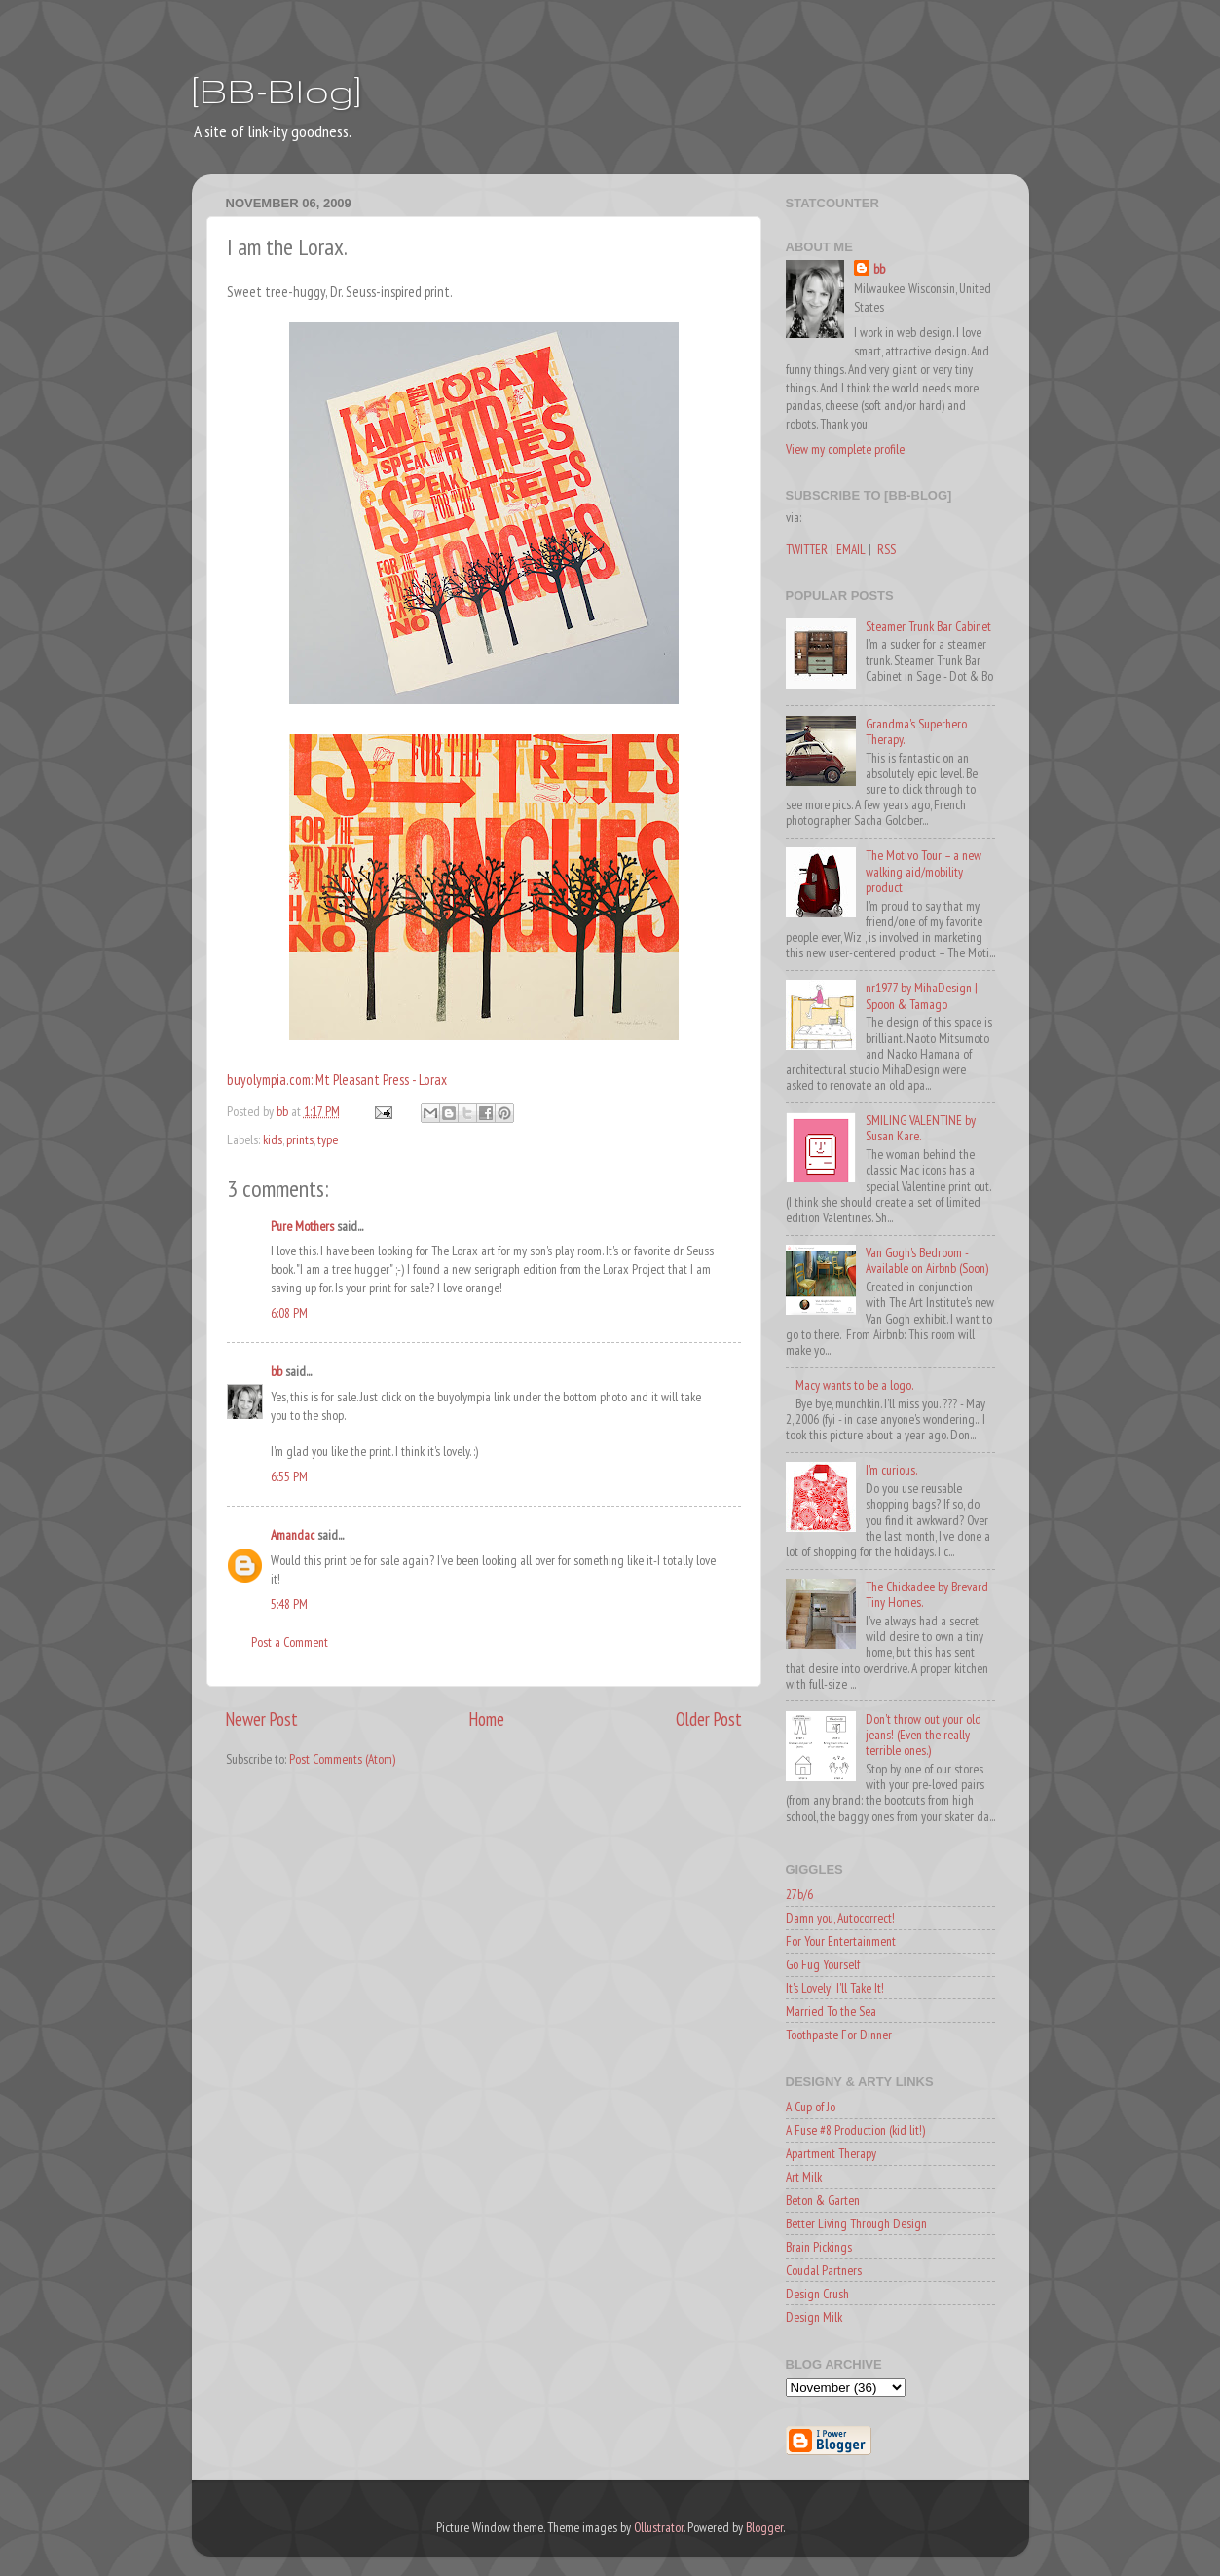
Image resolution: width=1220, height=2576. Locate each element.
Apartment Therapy (831, 2153)
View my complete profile (845, 449)
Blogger (764, 2527)
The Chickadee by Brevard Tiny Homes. (927, 1594)
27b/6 (799, 1894)
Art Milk (804, 2176)
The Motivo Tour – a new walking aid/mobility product (923, 870)
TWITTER (807, 549)
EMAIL (851, 549)
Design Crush (817, 2293)
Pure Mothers (302, 1226)
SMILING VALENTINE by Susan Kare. (921, 1127)
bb (276, 1371)
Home (486, 1719)
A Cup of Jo (810, 2106)
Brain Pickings (819, 2247)
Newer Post (262, 1719)
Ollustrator (659, 2527)
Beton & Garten (823, 2200)
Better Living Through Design (856, 2223)
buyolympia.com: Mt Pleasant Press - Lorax (337, 1079)
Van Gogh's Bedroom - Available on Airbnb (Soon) (927, 1260)
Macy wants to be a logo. (854, 1385)
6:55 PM (289, 1476)
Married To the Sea (831, 2011)
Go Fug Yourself (823, 1964)
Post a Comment (289, 1642)
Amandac (292, 1535)
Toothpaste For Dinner (839, 2034)
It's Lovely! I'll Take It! (835, 1988)
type (327, 1139)
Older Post (709, 1719)
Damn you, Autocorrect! (840, 1917)
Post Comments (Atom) (342, 1759)
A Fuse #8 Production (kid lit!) (855, 2130)
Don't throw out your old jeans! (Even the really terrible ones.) (923, 1734)
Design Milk (814, 2317)
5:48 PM (289, 1604)
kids (272, 1139)
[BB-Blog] (276, 90)
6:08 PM (289, 1313)
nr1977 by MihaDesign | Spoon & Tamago (922, 995)
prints (300, 1139)
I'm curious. (891, 1469)
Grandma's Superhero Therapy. (916, 731)
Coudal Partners (824, 2270)
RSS (886, 549)
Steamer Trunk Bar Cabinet (928, 626)
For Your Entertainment (841, 1941)
